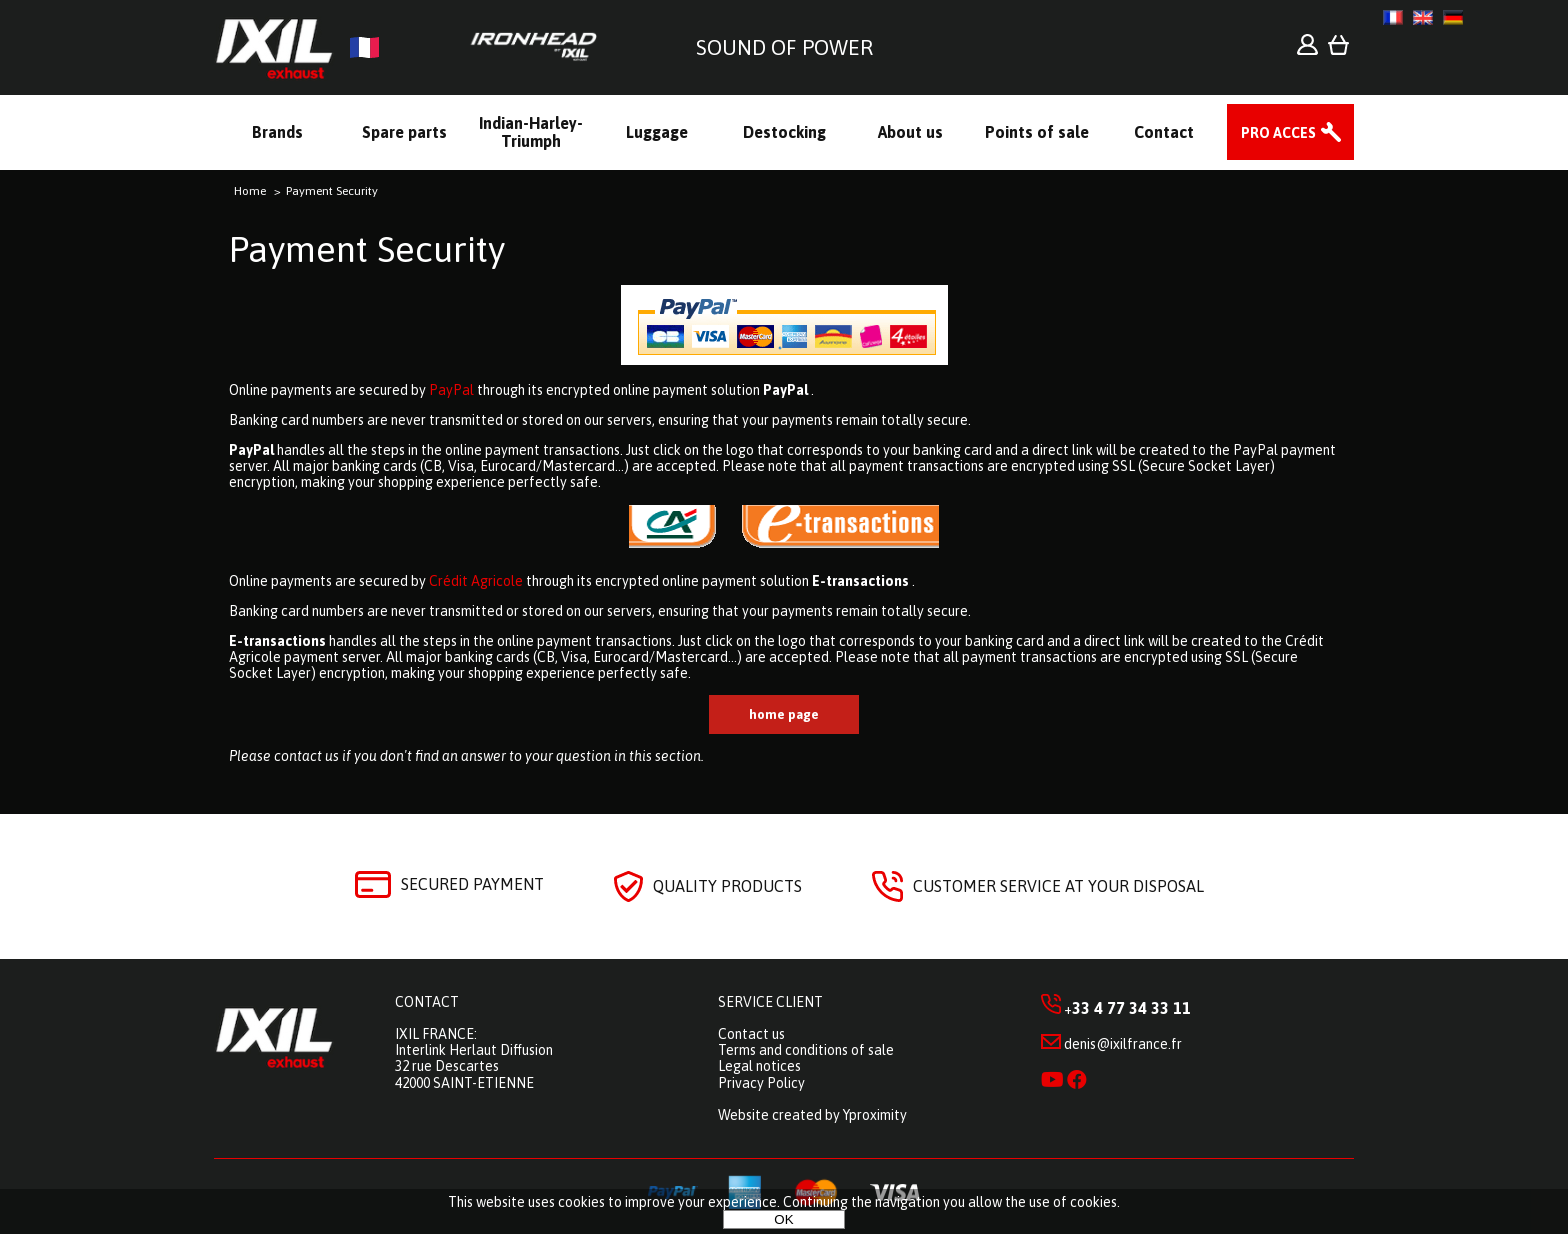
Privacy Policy (761, 1083)
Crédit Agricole (476, 581)
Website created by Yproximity (812, 1115)
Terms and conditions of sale (806, 1050)
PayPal (451, 390)
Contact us (751, 1034)
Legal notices (759, 1066)
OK (783, 1219)
